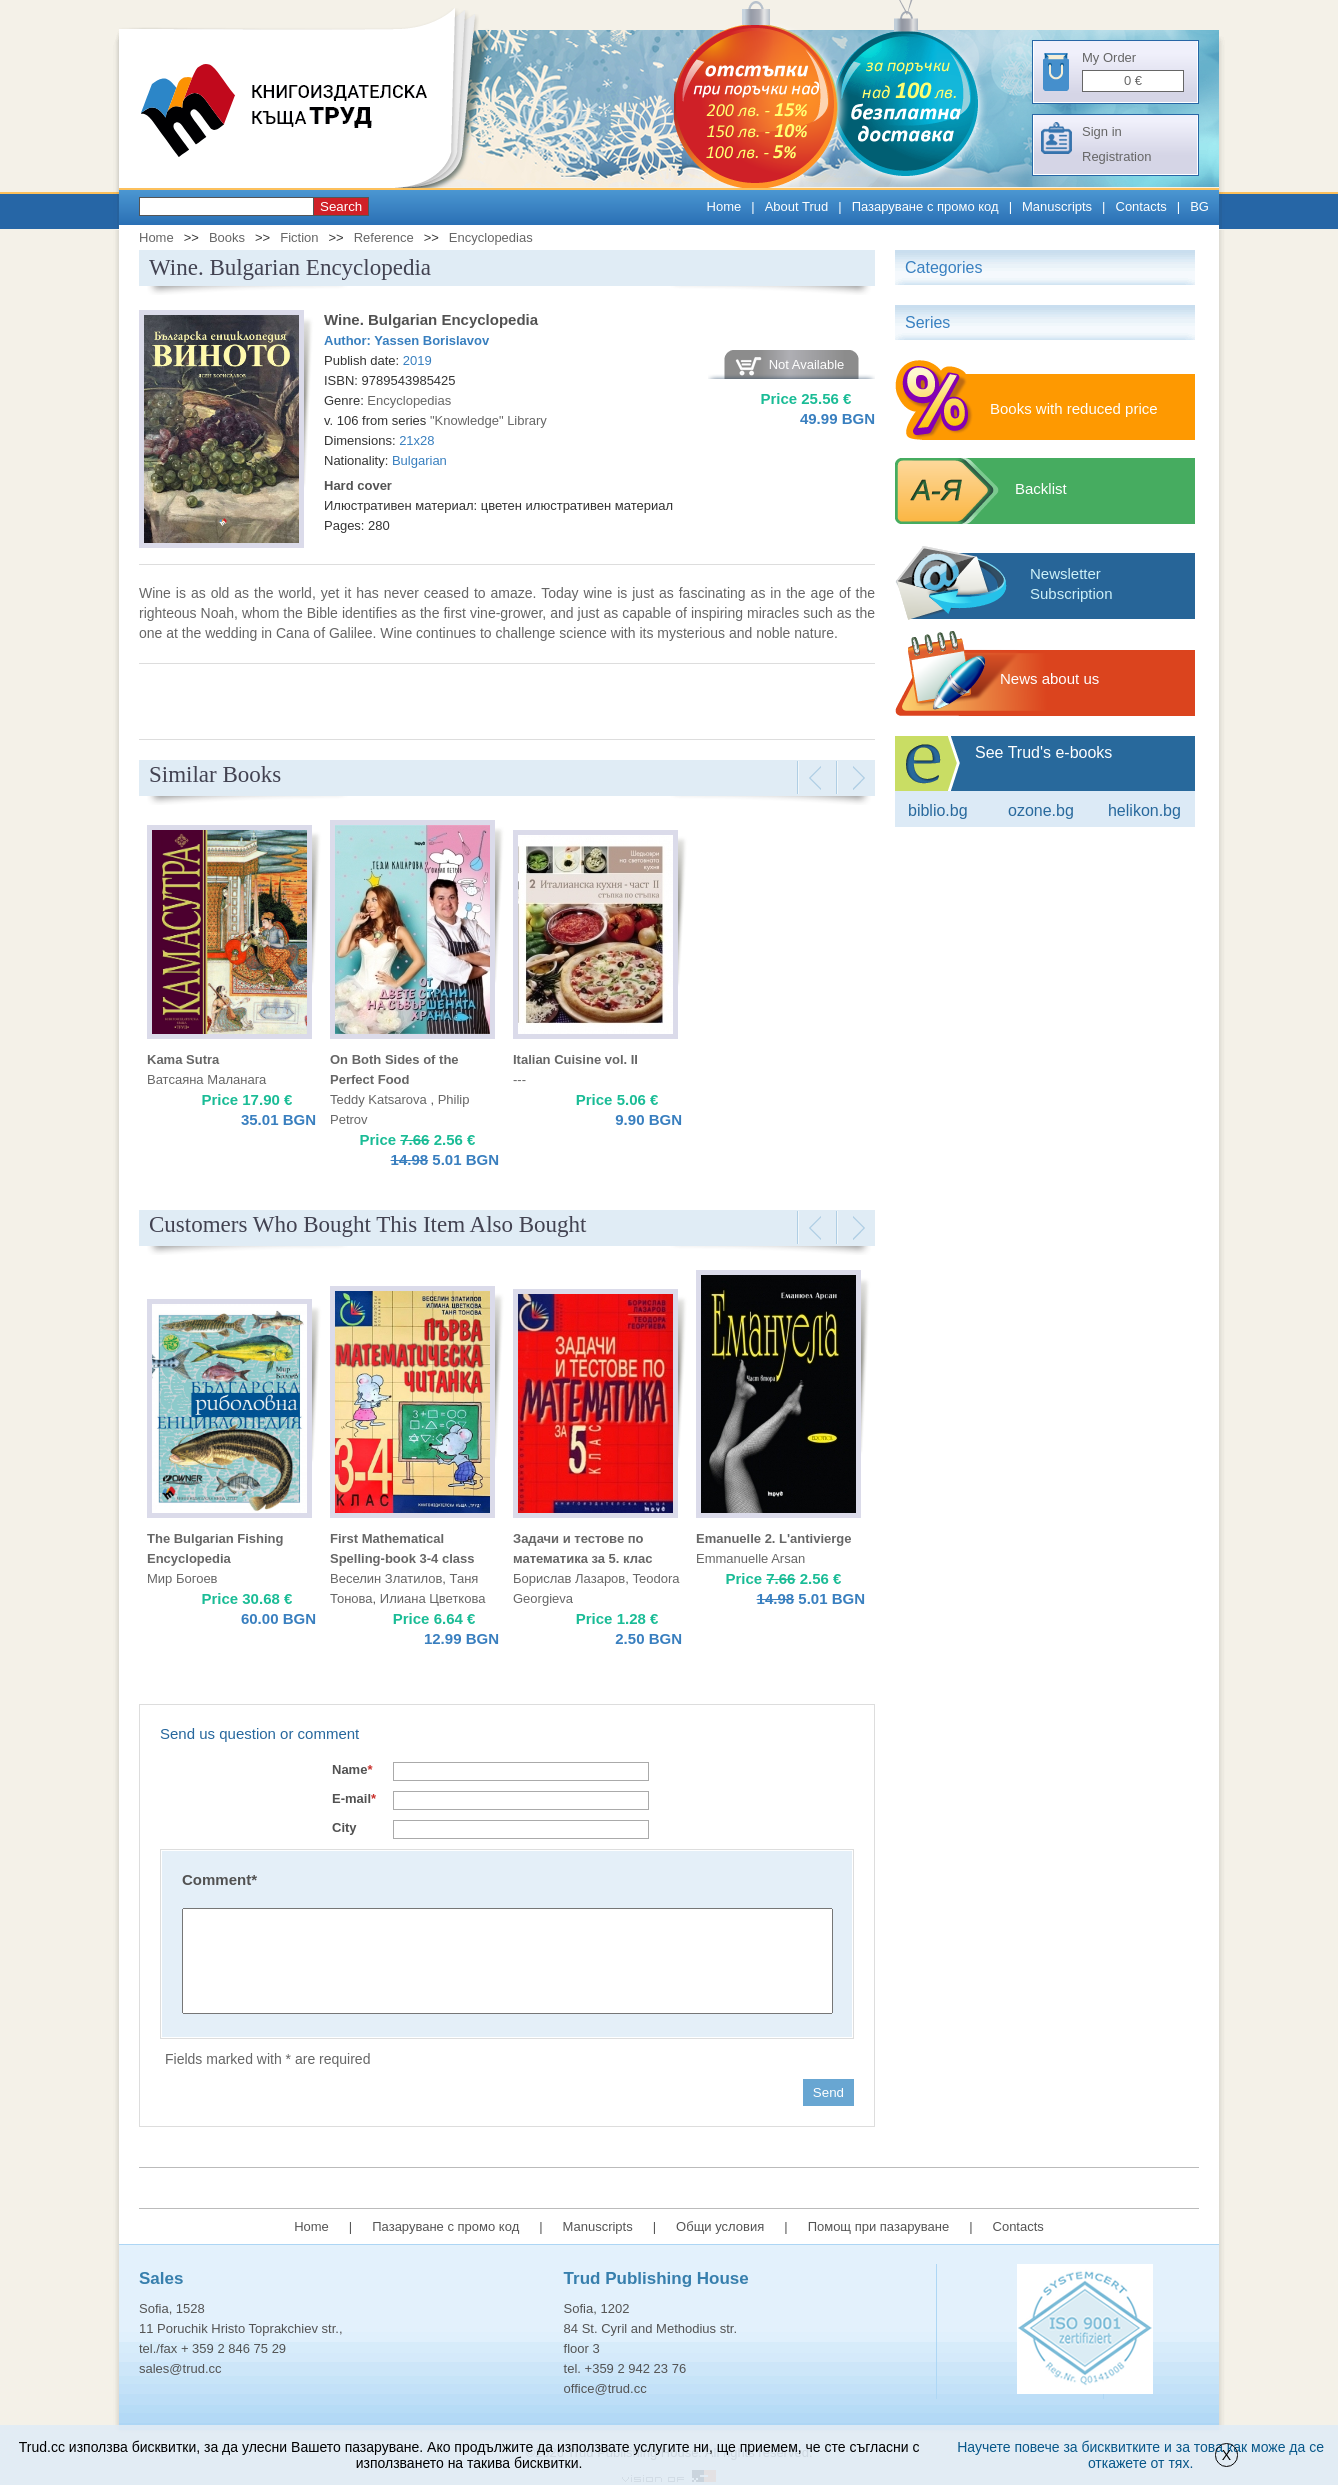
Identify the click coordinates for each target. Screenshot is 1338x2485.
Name (352, 1769)
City (344, 1827)
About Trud (797, 206)
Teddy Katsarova (380, 1099)
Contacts (1141, 206)
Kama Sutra (183, 1059)
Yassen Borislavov (431, 340)
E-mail (354, 1798)
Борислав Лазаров (569, 1578)
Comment (219, 1879)
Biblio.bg (938, 810)
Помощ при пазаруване (879, 2226)
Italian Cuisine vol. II (575, 1059)
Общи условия (720, 2226)
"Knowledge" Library (488, 420)
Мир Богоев (182, 1578)
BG (1199, 206)
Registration (1116, 156)
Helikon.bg (1144, 810)
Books (227, 237)
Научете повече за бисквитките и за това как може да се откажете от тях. (1140, 2455)
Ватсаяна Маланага (206, 1079)
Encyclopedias (491, 237)
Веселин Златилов (386, 1578)
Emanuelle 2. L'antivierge (774, 1538)
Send (828, 2092)
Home (724, 206)
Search (341, 206)
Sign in (1102, 131)
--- (519, 1079)
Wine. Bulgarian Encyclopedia (431, 319)
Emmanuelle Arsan (750, 1558)
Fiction (299, 237)
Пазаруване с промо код (925, 206)
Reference (384, 237)
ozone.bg (1041, 810)
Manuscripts (1057, 206)
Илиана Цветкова (433, 1598)
